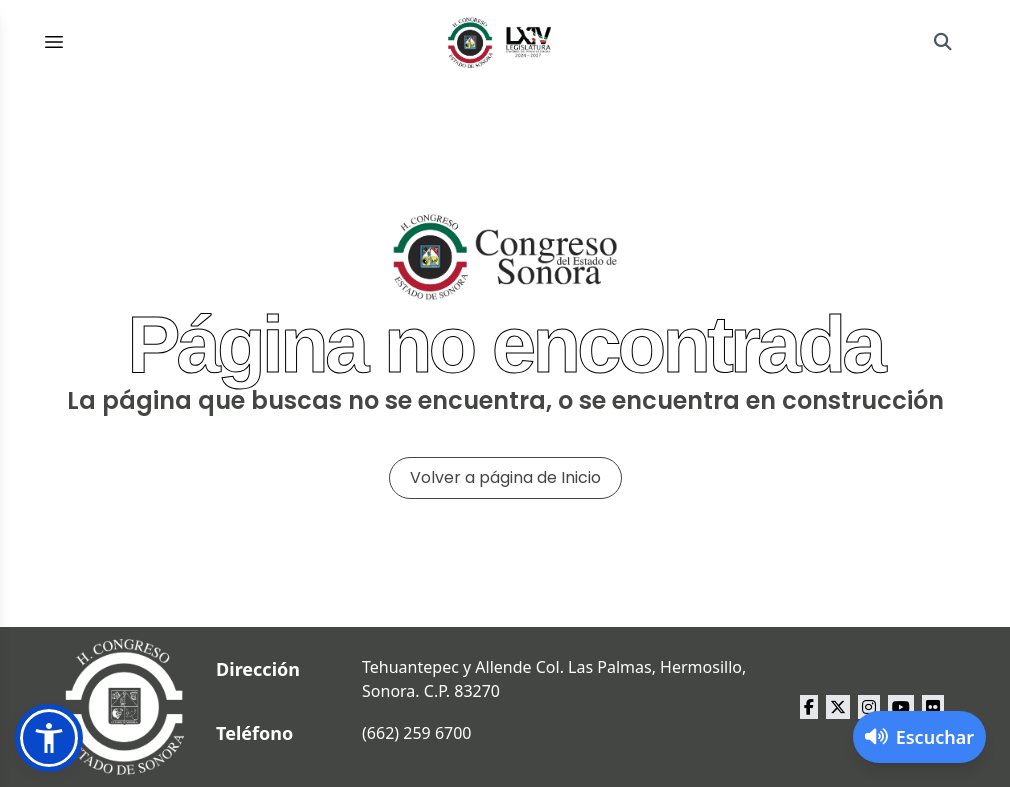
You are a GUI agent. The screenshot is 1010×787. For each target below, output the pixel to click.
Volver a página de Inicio (505, 477)
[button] (49, 738)
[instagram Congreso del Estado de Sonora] (869, 707)
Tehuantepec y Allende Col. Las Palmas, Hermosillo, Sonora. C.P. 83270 (554, 679)
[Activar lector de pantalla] (919, 737)
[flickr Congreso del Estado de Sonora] (933, 707)
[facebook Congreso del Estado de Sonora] (809, 707)
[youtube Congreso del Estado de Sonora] (901, 707)
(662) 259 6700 (416, 733)
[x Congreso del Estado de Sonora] (838, 707)
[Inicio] (500, 42)
